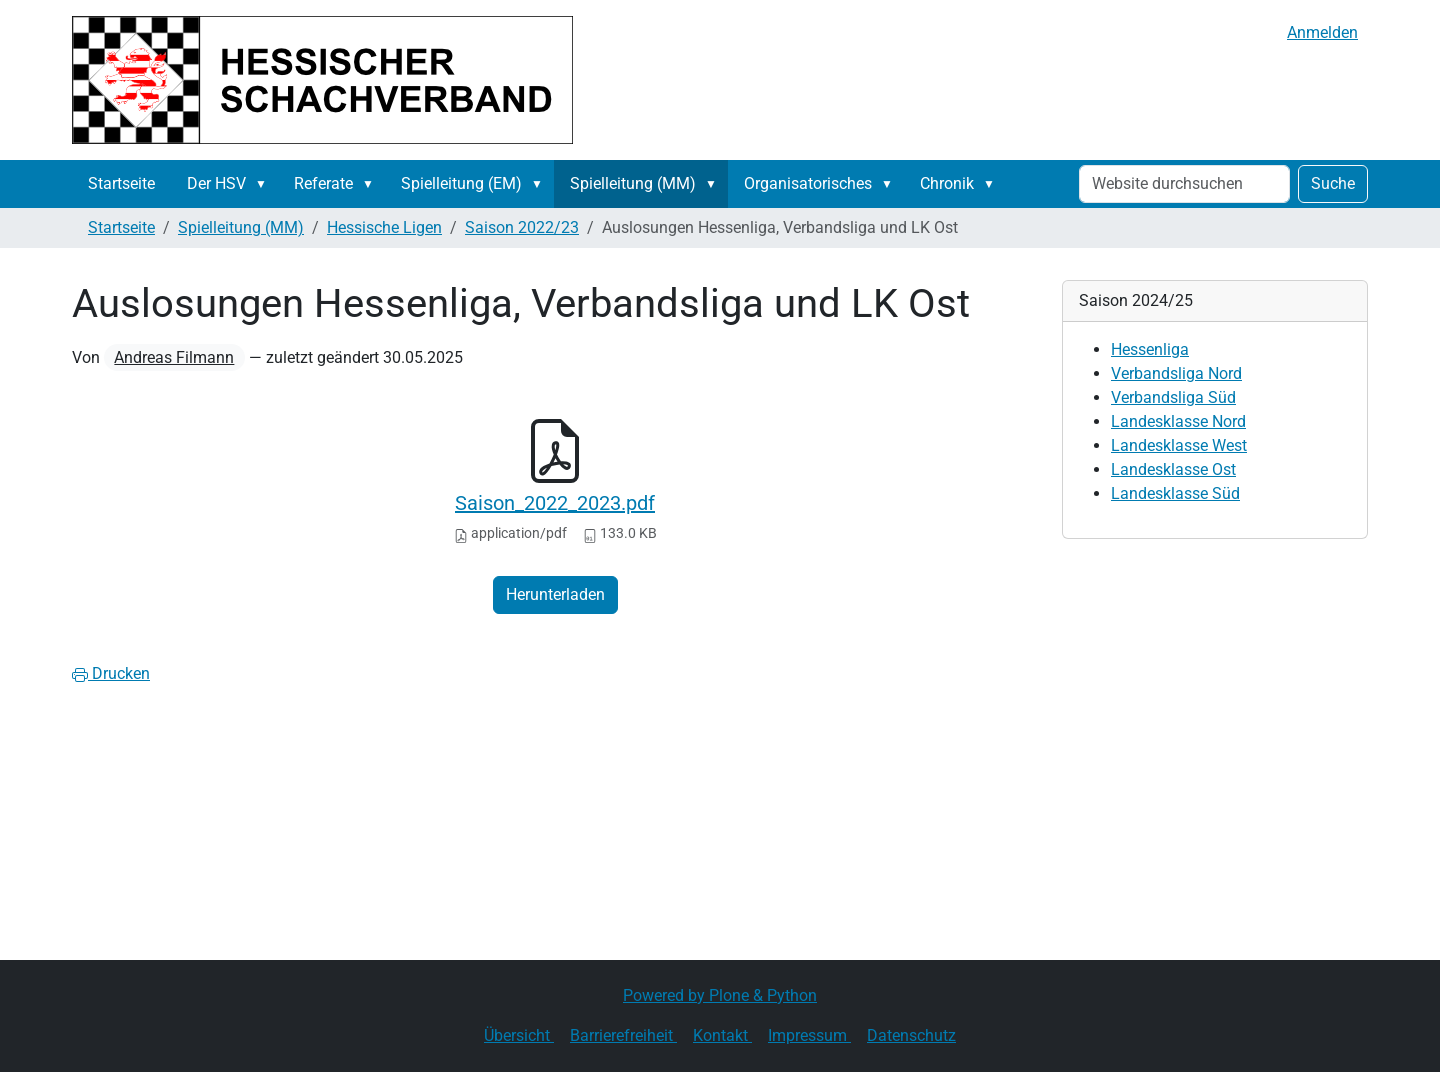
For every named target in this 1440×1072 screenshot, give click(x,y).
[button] (265, 184)
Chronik (947, 183)
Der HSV (216, 183)
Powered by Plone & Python (720, 995)
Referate (323, 183)
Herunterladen (555, 594)
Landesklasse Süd (1175, 493)
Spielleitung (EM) (461, 183)
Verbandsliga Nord (1176, 373)
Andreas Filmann (174, 357)
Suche (1333, 183)
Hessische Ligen (384, 227)
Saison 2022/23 (522, 227)
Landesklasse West (1179, 445)
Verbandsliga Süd (1173, 397)
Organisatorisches (808, 183)
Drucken (111, 673)
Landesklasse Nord (1178, 421)
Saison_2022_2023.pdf (555, 503)
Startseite (121, 183)
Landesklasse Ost (1173, 469)
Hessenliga (1150, 349)
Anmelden (1322, 32)
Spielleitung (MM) (633, 183)
